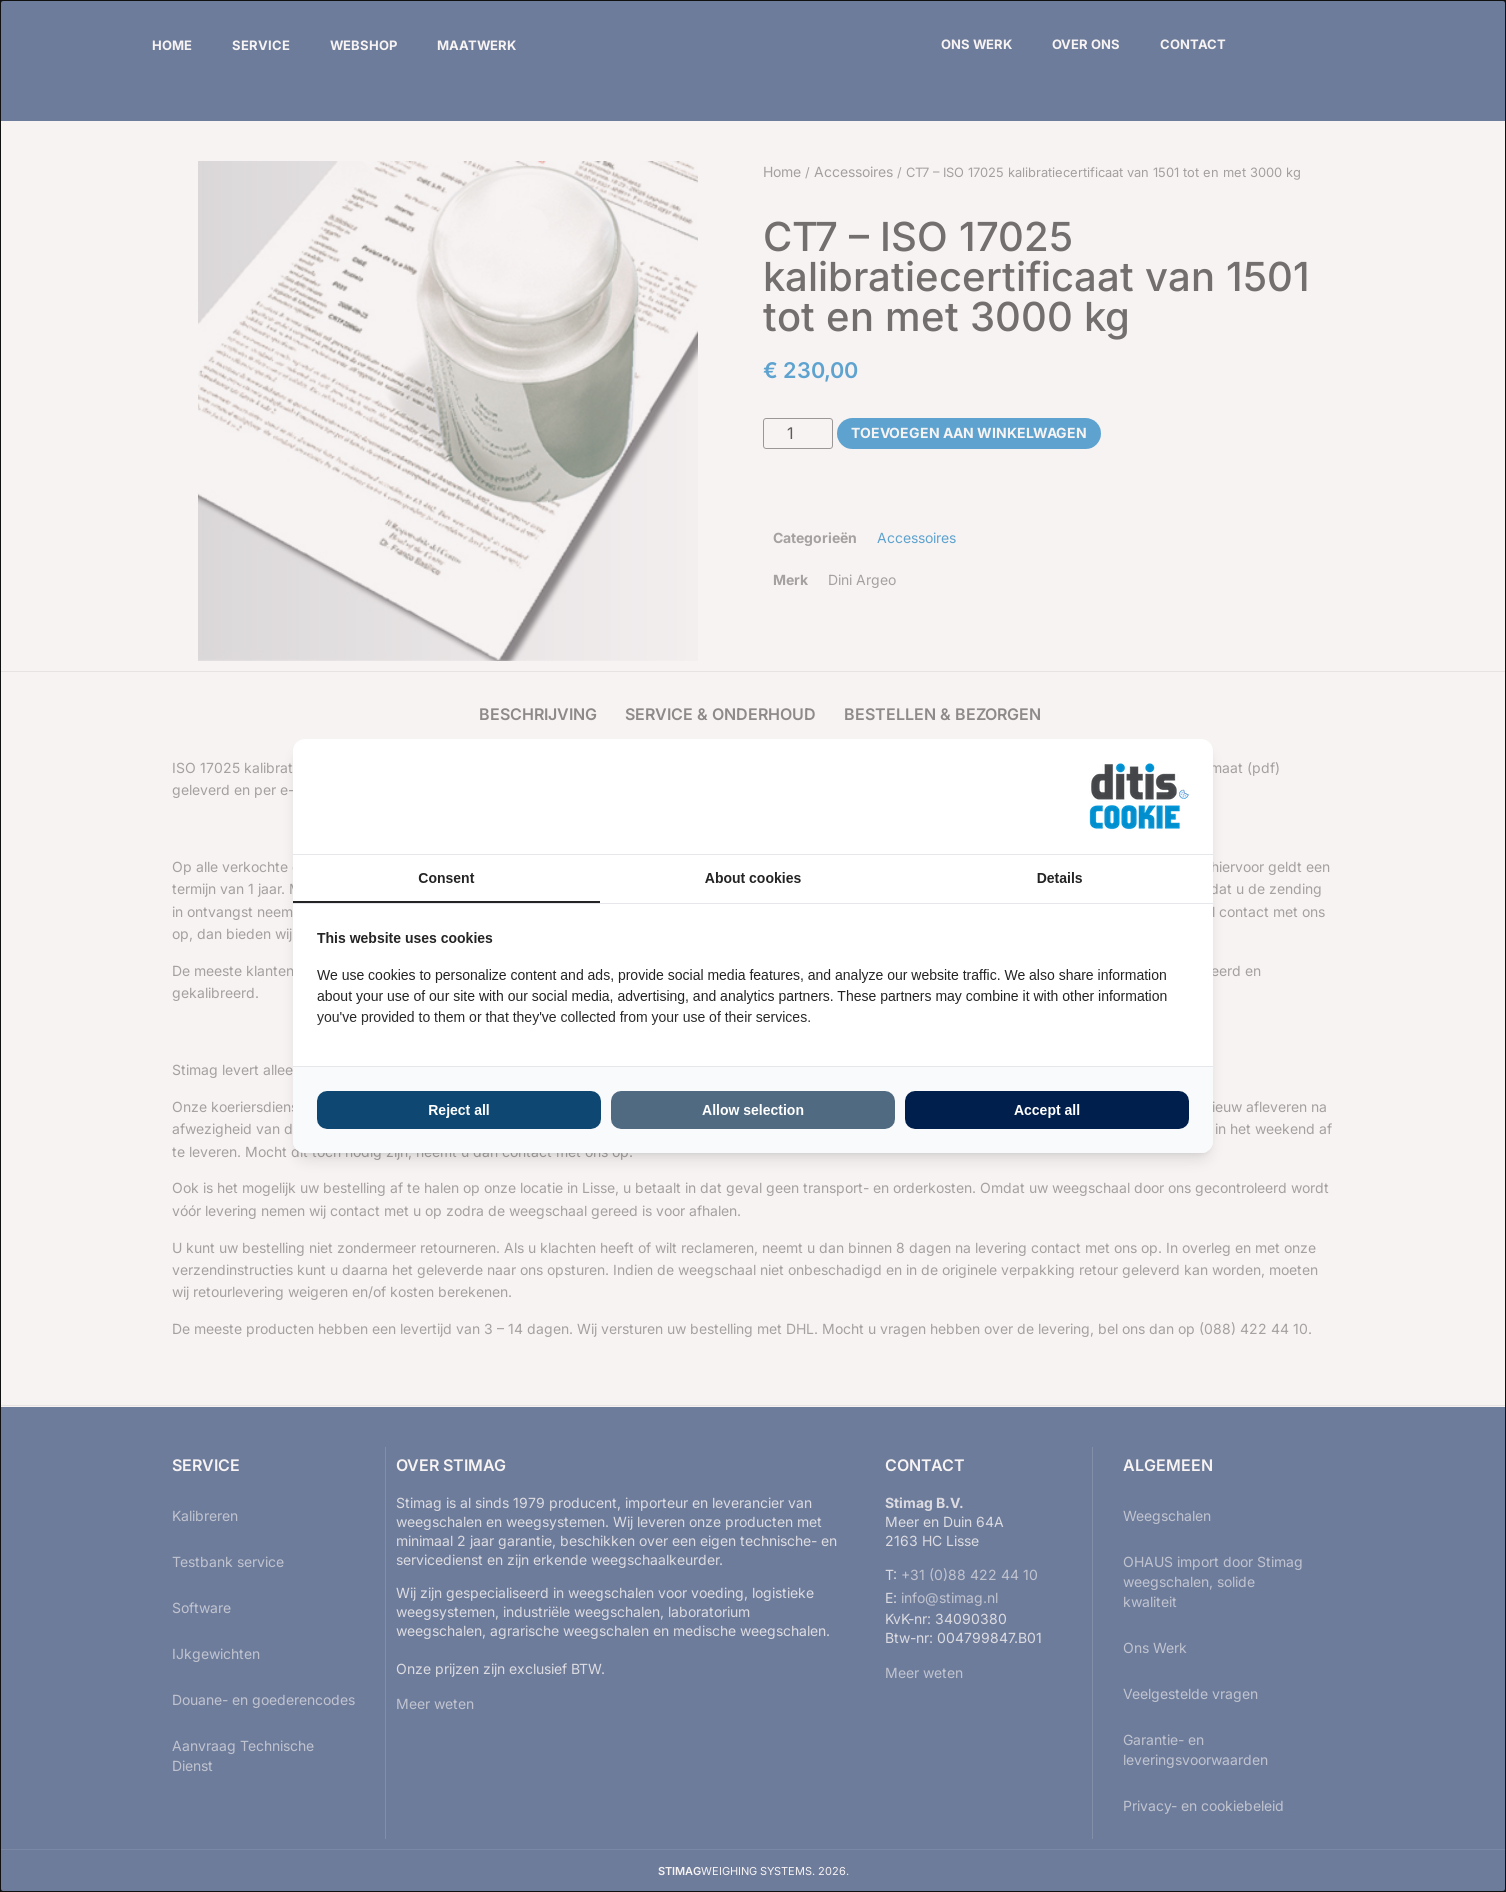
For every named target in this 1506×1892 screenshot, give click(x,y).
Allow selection (753, 1110)
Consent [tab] (446, 878)
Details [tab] (1060, 878)
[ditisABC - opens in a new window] (1139, 796)
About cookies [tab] (753, 878)
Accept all (1047, 1110)
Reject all (458, 1110)
